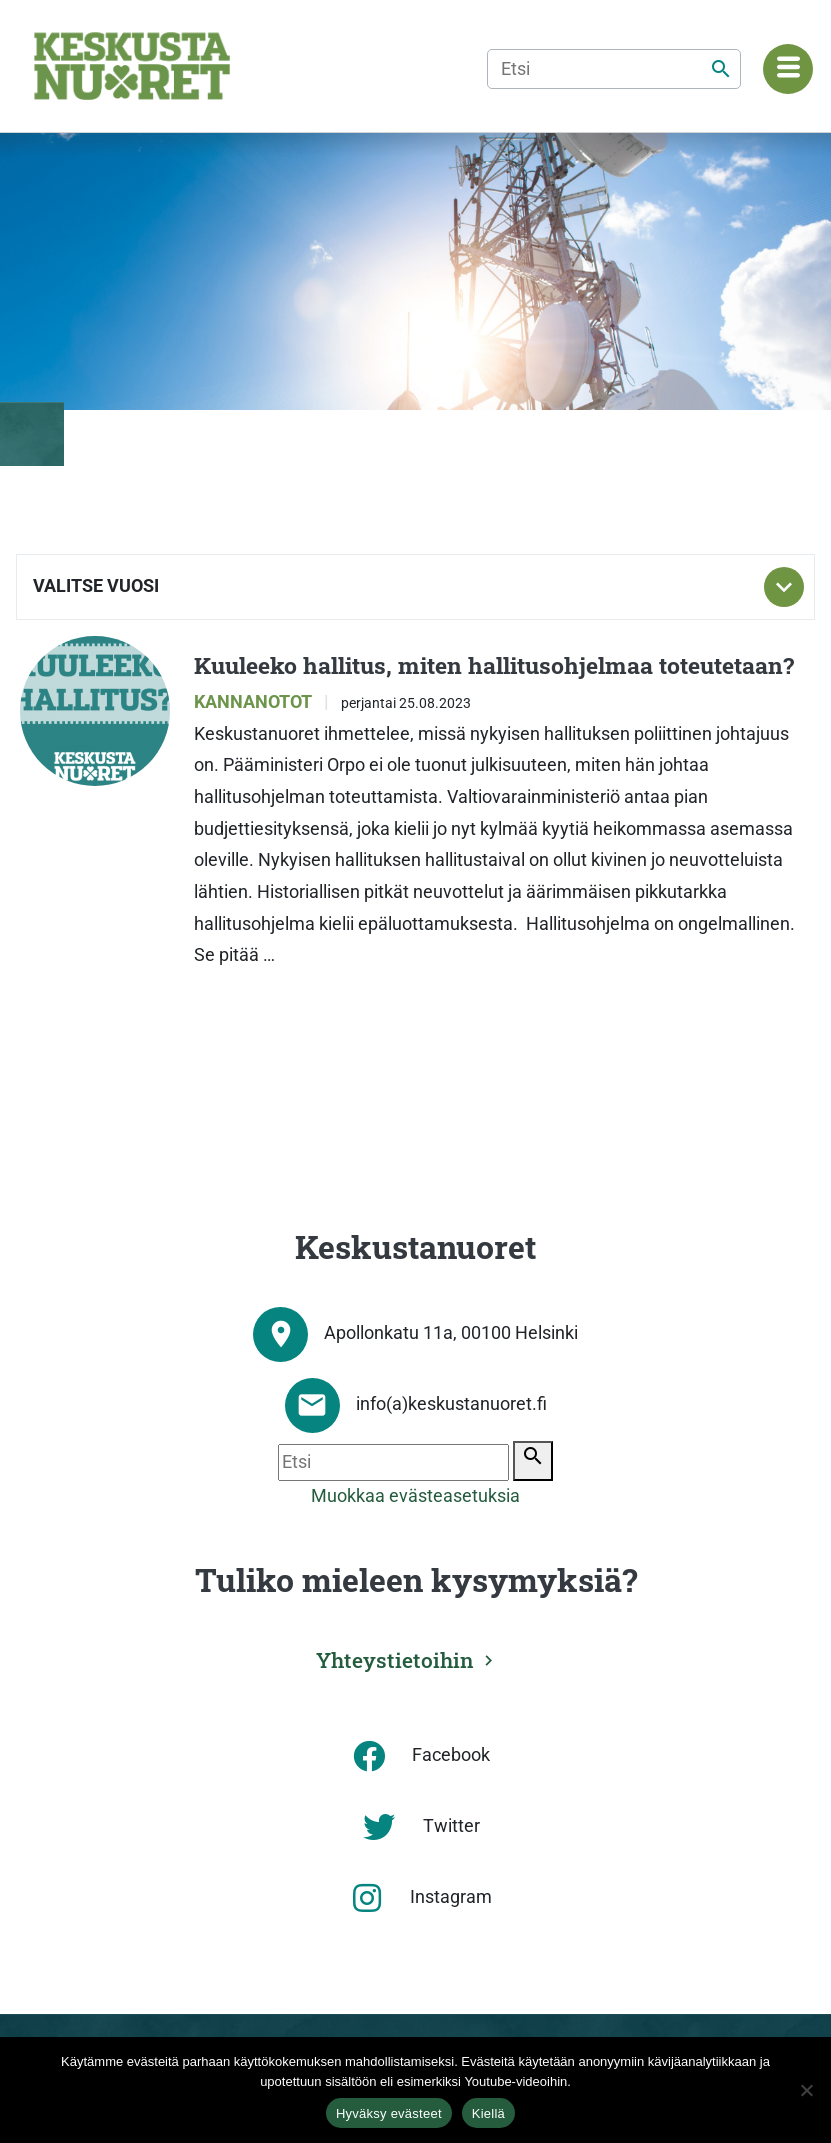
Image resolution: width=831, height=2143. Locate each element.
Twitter (451, 1826)
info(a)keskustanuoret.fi (451, 1404)
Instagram (451, 1897)
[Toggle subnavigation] (784, 587)
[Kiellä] (806, 2090)
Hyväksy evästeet (389, 2113)
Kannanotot (255, 702)
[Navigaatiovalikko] (788, 69)
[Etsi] (614, 69)
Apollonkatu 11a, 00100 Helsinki (451, 1333)
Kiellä (488, 2113)
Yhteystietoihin (395, 1660)
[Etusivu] (132, 66)
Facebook (451, 1755)
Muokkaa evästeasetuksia (415, 1496)
